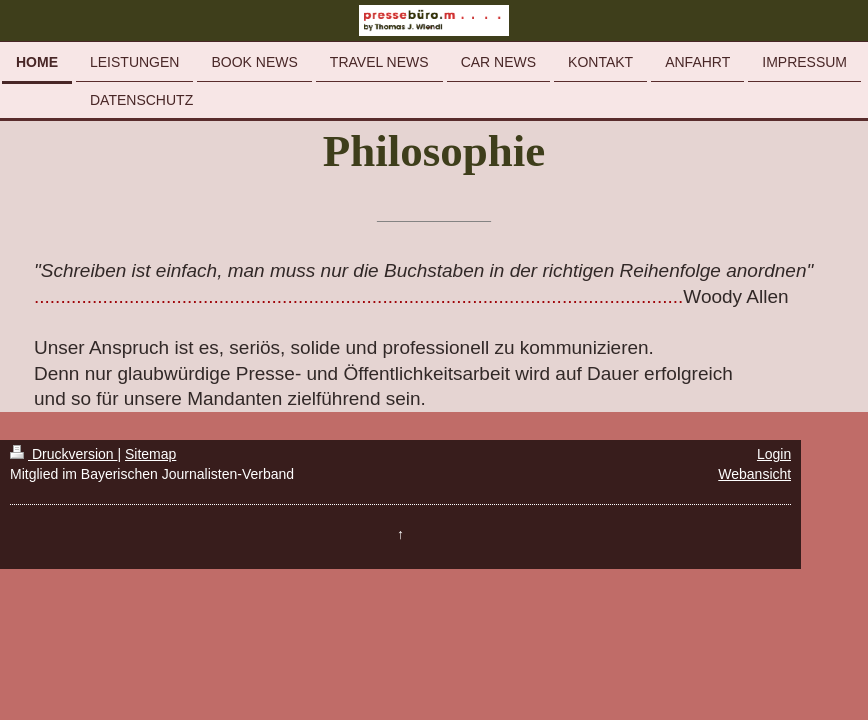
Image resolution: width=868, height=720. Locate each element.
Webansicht (754, 474)
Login (774, 454)
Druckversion (63, 454)
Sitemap (150, 454)
